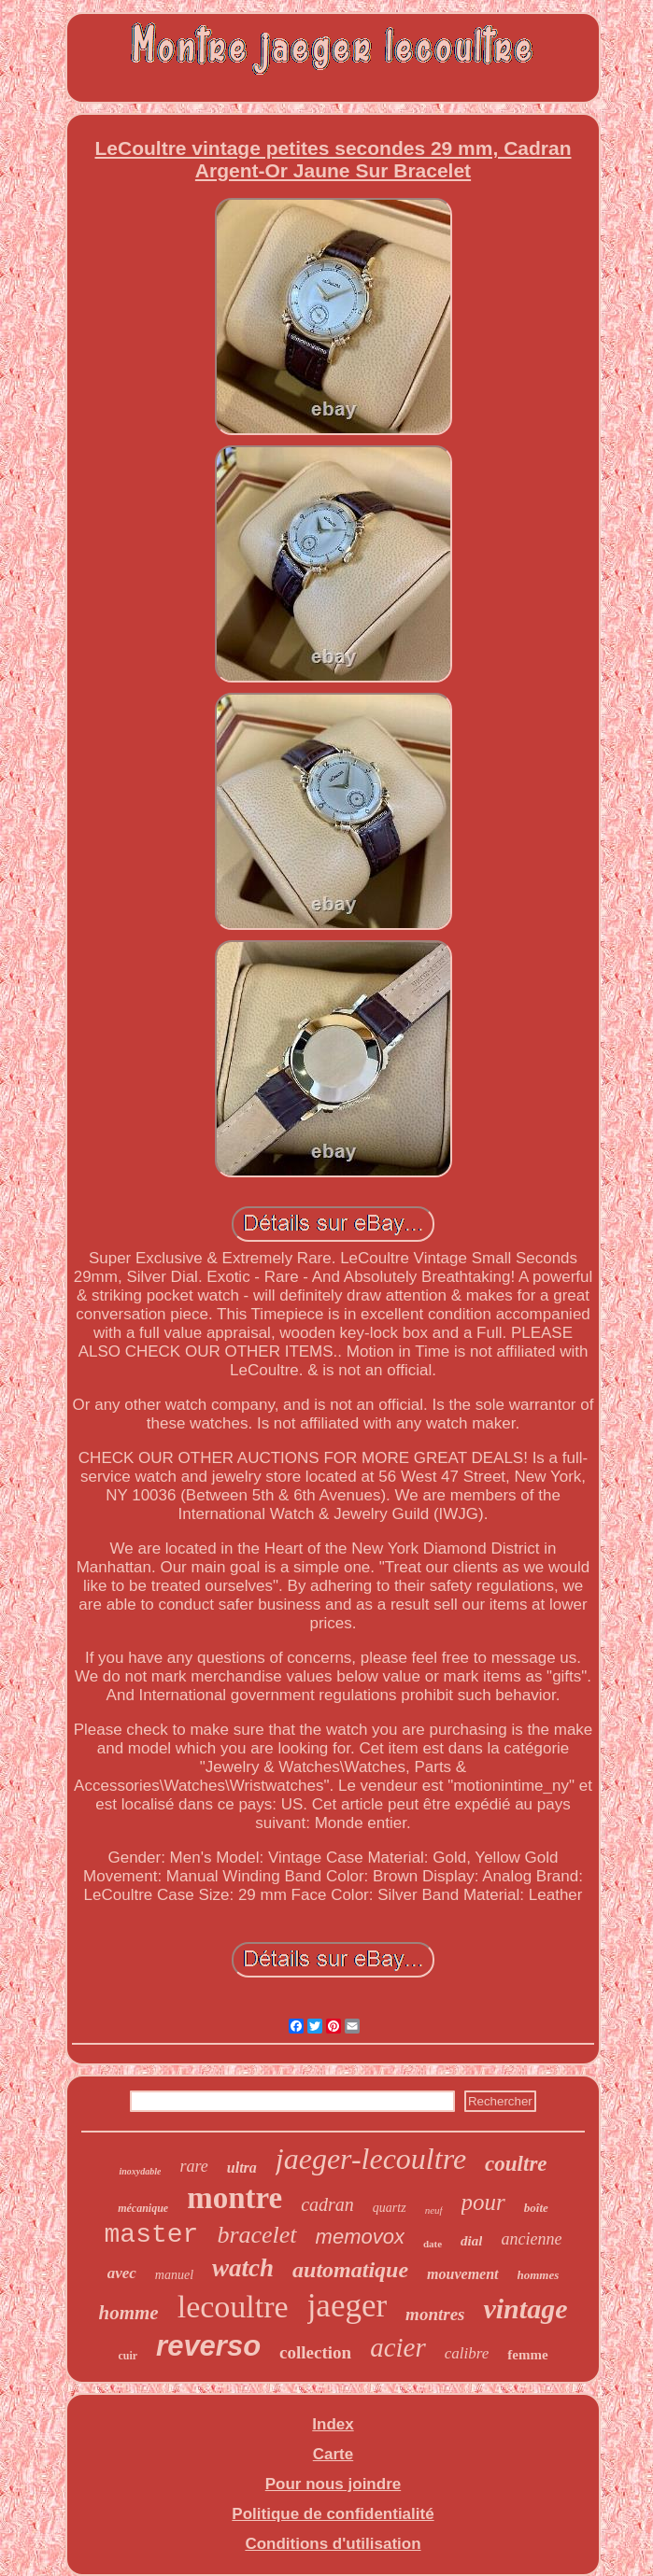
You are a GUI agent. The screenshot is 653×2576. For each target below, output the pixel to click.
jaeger (347, 2305)
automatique (350, 2270)
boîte (536, 2208)
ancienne (531, 2239)
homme (129, 2313)
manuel (174, 2275)
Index (332, 2424)
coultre (516, 2163)
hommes (539, 2275)
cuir (127, 2355)
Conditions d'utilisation (332, 2544)
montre (234, 2198)
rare (193, 2166)
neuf (434, 2210)
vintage (525, 2308)
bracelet (256, 2234)
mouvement (462, 2274)
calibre (467, 2353)
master (152, 2234)
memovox (360, 2236)
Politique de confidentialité (332, 2514)
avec (121, 2273)
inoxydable (140, 2171)
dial (471, 2240)
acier (398, 2347)
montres (434, 2314)
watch (243, 2268)
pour (483, 2202)
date (432, 2243)
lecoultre (233, 2306)
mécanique (143, 2208)
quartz (389, 2208)
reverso (208, 2346)
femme (527, 2354)
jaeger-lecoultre (371, 2158)
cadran (327, 2204)
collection (315, 2352)
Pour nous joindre (333, 2484)
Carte (333, 2454)
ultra (242, 2167)
